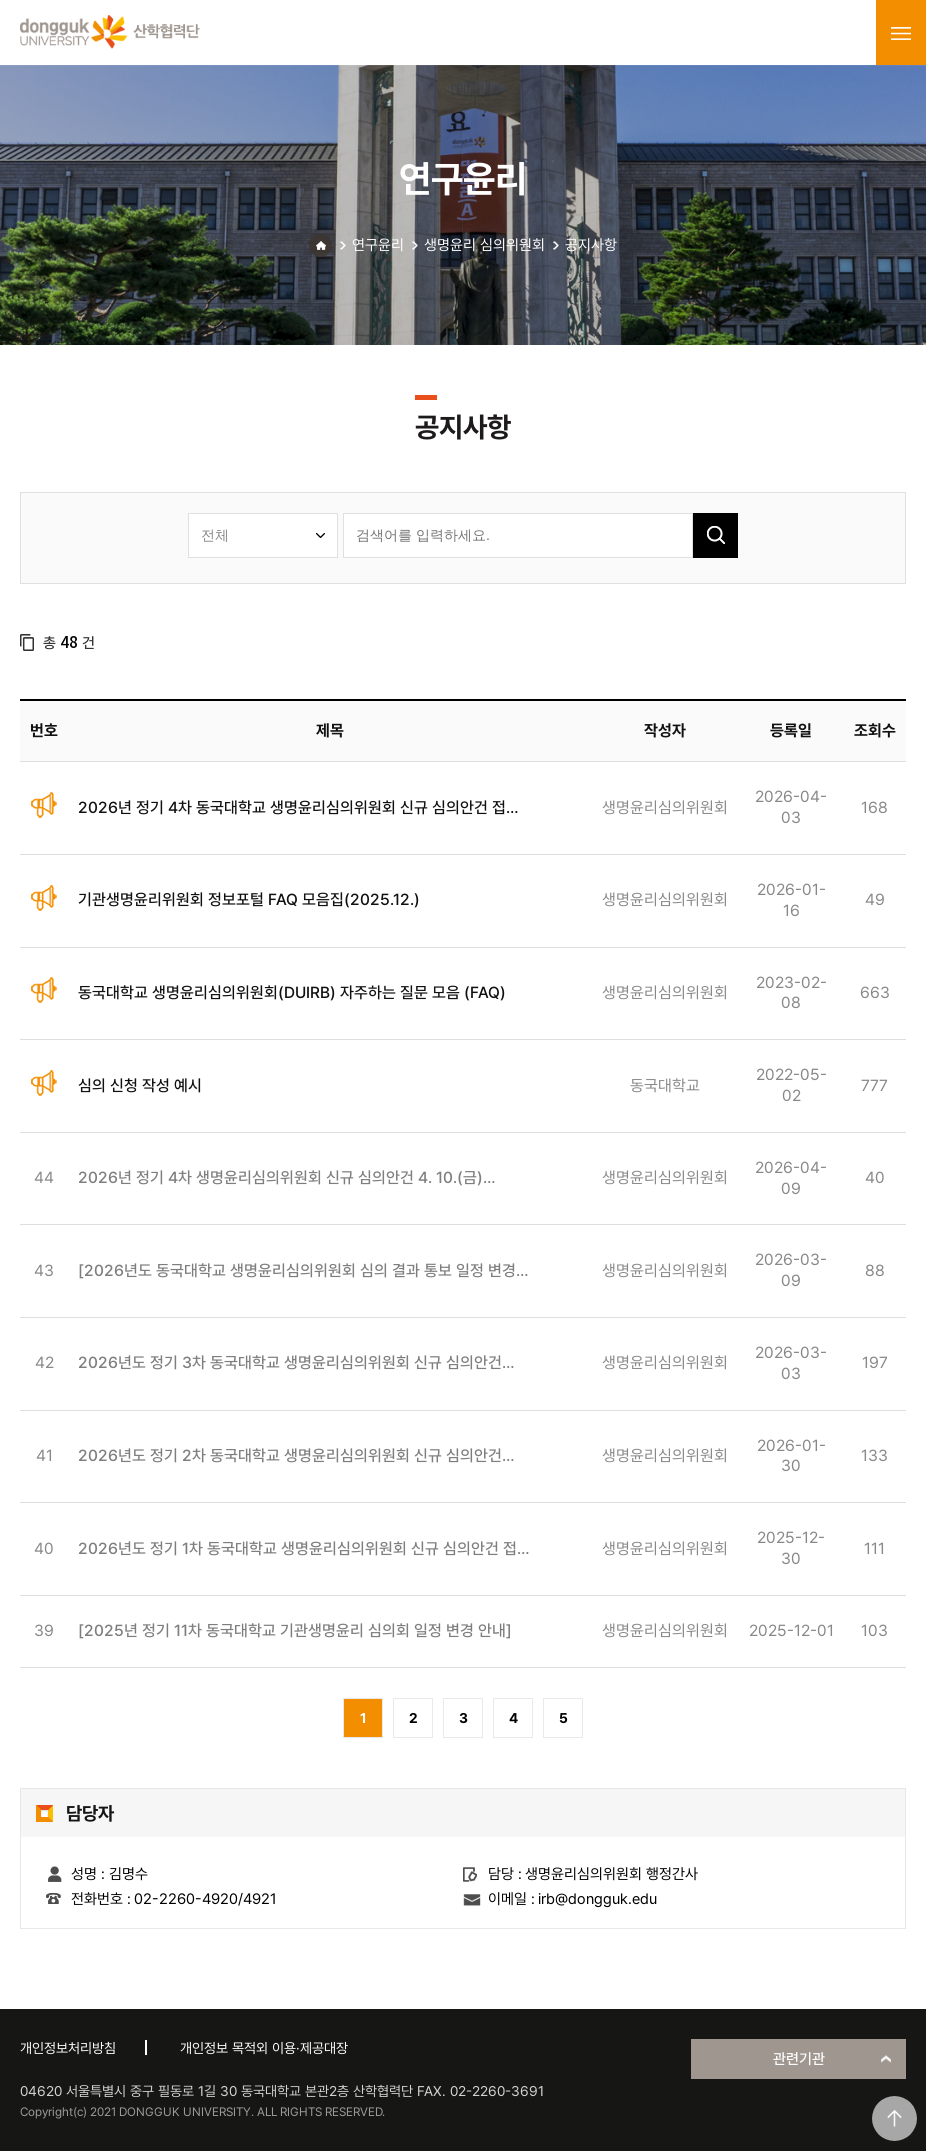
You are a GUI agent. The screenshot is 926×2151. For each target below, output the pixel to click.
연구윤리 (378, 245)
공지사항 (591, 245)
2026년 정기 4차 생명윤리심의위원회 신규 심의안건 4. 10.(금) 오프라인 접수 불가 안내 (280, 1178)
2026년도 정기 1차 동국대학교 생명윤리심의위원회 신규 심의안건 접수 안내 (304, 1549)
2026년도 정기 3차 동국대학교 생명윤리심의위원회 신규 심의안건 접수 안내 (290, 1363)
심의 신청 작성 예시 (140, 1085)
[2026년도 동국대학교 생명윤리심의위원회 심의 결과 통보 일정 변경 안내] (297, 1271)
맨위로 (894, 2118)
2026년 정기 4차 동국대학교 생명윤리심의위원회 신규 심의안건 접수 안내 (299, 808)
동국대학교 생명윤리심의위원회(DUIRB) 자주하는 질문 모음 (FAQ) (292, 992)
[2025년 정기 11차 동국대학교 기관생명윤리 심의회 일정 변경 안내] (295, 1630)
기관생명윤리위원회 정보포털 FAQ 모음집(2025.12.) (249, 899)
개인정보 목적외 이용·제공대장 (264, 2048)
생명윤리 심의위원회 (484, 245)
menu (901, 33)
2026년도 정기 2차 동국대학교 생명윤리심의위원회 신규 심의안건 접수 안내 (290, 1456)
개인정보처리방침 (68, 2048)
